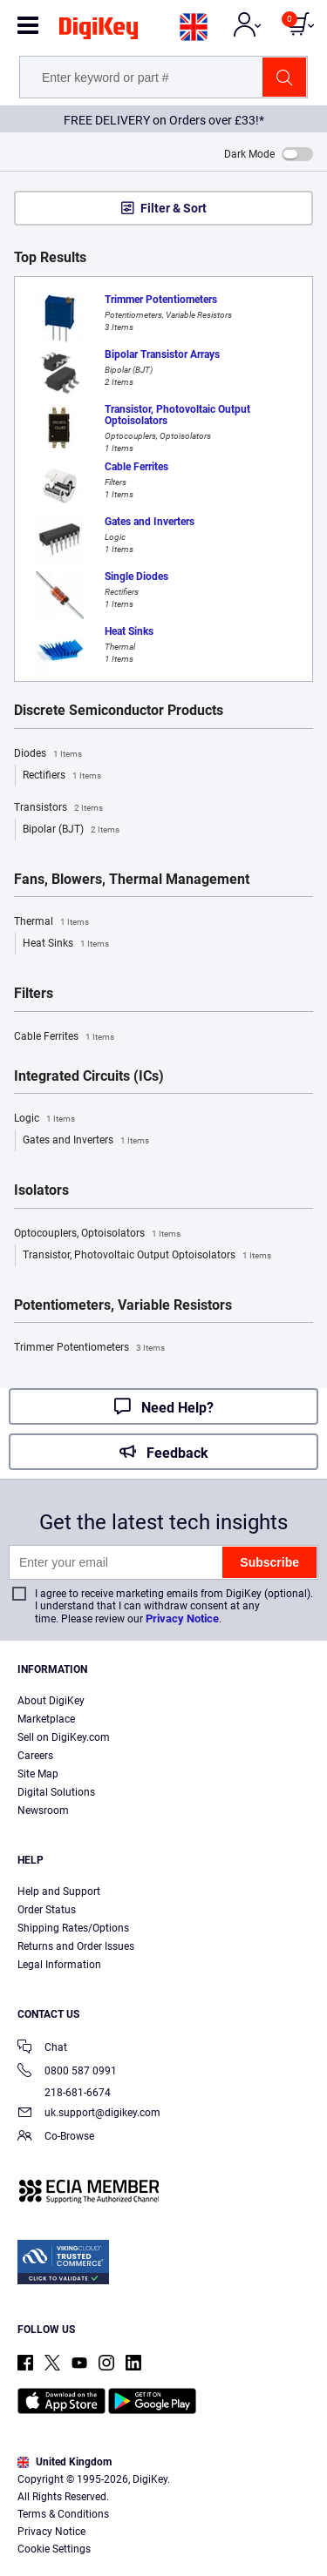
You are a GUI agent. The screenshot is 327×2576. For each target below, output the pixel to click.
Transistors (58, 808)
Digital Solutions (56, 1792)
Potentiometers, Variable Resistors (123, 1305)
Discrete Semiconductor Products (118, 710)
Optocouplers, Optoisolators (97, 1234)
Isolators (41, 1190)
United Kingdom (64, 2462)
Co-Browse (55, 2137)
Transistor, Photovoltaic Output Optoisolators (147, 1255)
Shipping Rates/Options (73, 1928)
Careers (35, 1756)
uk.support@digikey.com (88, 2114)
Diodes (48, 754)
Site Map (37, 1774)
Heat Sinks (66, 944)
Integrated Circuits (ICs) (89, 1076)
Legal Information (59, 1965)
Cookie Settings (54, 2549)
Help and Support (58, 1891)
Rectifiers (62, 775)
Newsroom (43, 1810)
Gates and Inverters (86, 1140)
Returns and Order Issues (75, 1946)
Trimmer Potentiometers (89, 1348)
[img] (98, 31)
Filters (33, 993)
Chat (42, 2048)
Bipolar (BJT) (71, 829)
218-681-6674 (64, 2093)
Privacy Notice (182, 1618)
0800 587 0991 (67, 2072)
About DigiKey (51, 1701)
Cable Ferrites (64, 1037)
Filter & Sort (173, 208)
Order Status (46, 1910)
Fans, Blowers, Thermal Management (131, 879)
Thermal (51, 922)
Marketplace (46, 1719)
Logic (44, 1119)
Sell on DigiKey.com (63, 1737)
